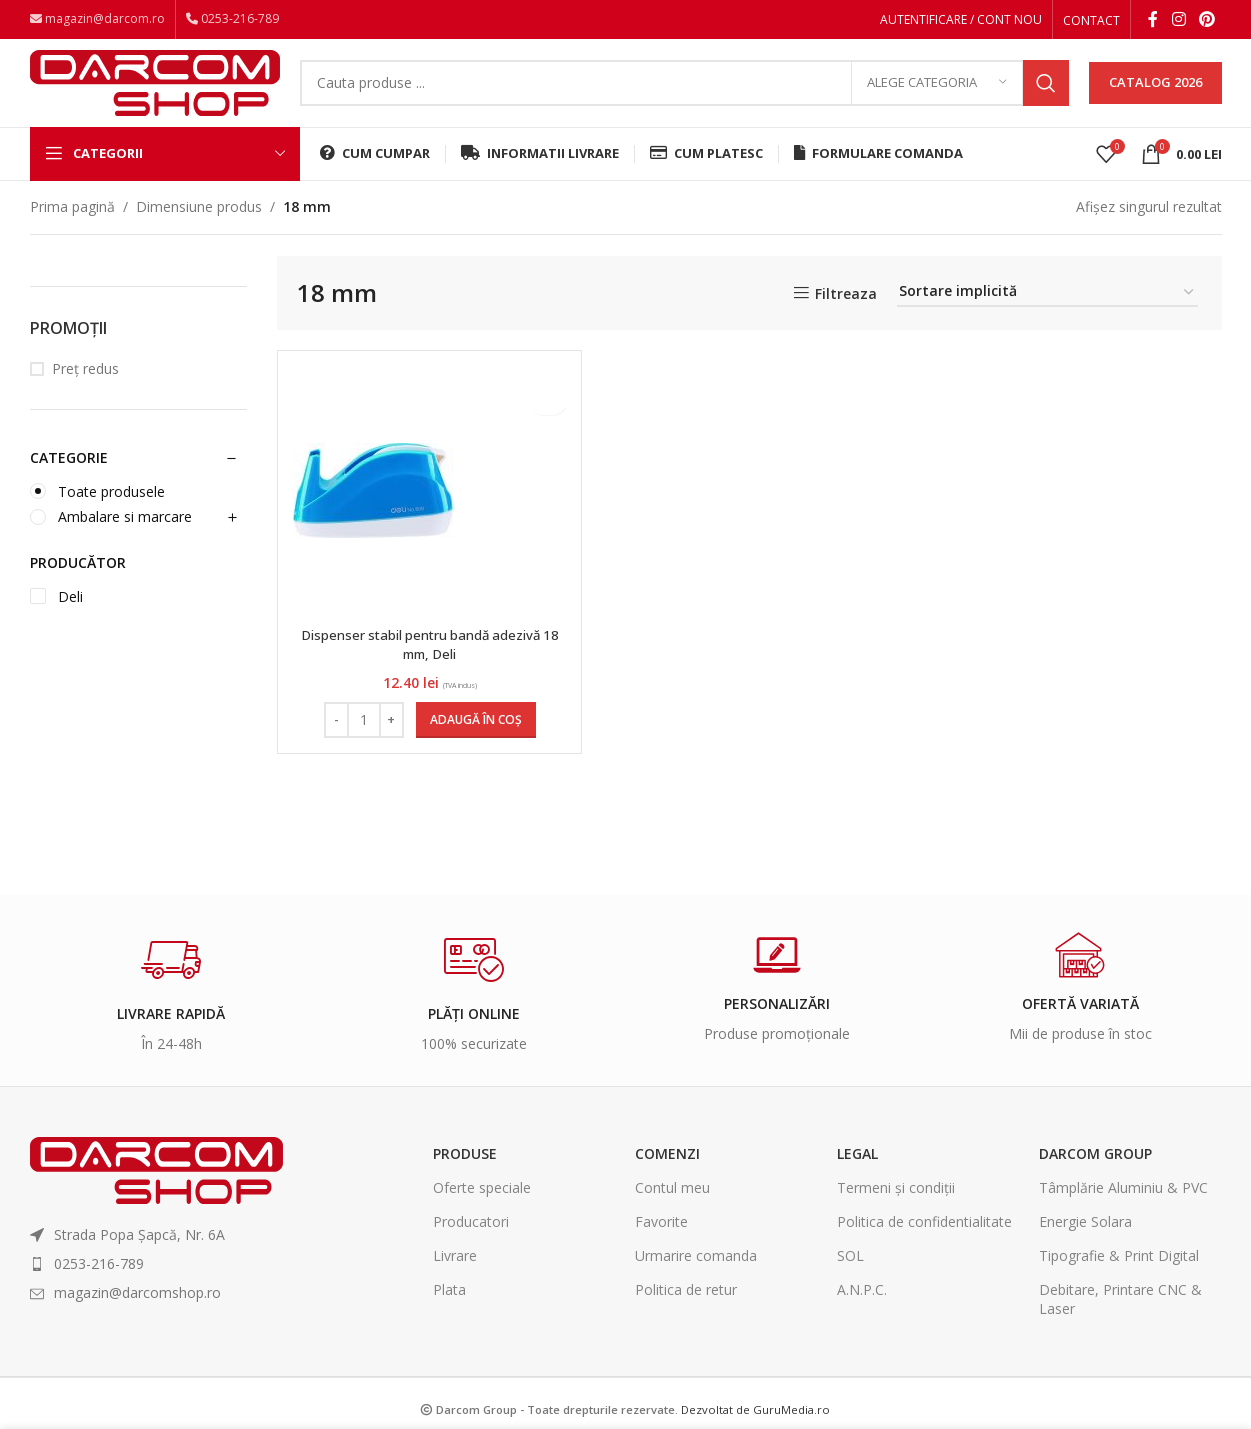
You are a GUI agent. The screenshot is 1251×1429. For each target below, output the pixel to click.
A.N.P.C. (862, 1310)
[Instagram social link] (1178, 21)
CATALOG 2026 (1155, 94)
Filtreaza (846, 314)
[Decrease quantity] (334, 740)
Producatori (471, 1241)
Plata (449, 1310)
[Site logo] (155, 92)
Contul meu (672, 1207)
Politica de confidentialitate (924, 1241)
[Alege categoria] (937, 95)
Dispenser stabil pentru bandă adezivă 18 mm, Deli (427, 664)
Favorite (661, 1241)
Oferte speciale (482, 1207)
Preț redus (85, 389)
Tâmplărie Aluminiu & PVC (1123, 1207)
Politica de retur (686, 1310)
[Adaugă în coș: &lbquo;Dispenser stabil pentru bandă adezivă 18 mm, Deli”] (474, 740)
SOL (850, 1276)
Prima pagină (72, 226)
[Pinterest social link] (1206, 21)
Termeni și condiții (896, 1207)
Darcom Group (1095, 1173)
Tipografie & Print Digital (1119, 1276)
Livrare (455, 1276)
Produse (465, 1173)
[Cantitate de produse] (362, 740)
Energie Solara (1085, 1241)
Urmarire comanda (696, 1276)
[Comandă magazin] (1047, 313)
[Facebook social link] (1153, 21)
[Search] (684, 95)
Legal (857, 1173)
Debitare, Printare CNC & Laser (1120, 1319)
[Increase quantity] (389, 740)
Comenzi (667, 1173)
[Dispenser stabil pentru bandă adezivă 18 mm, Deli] (373, 510)
